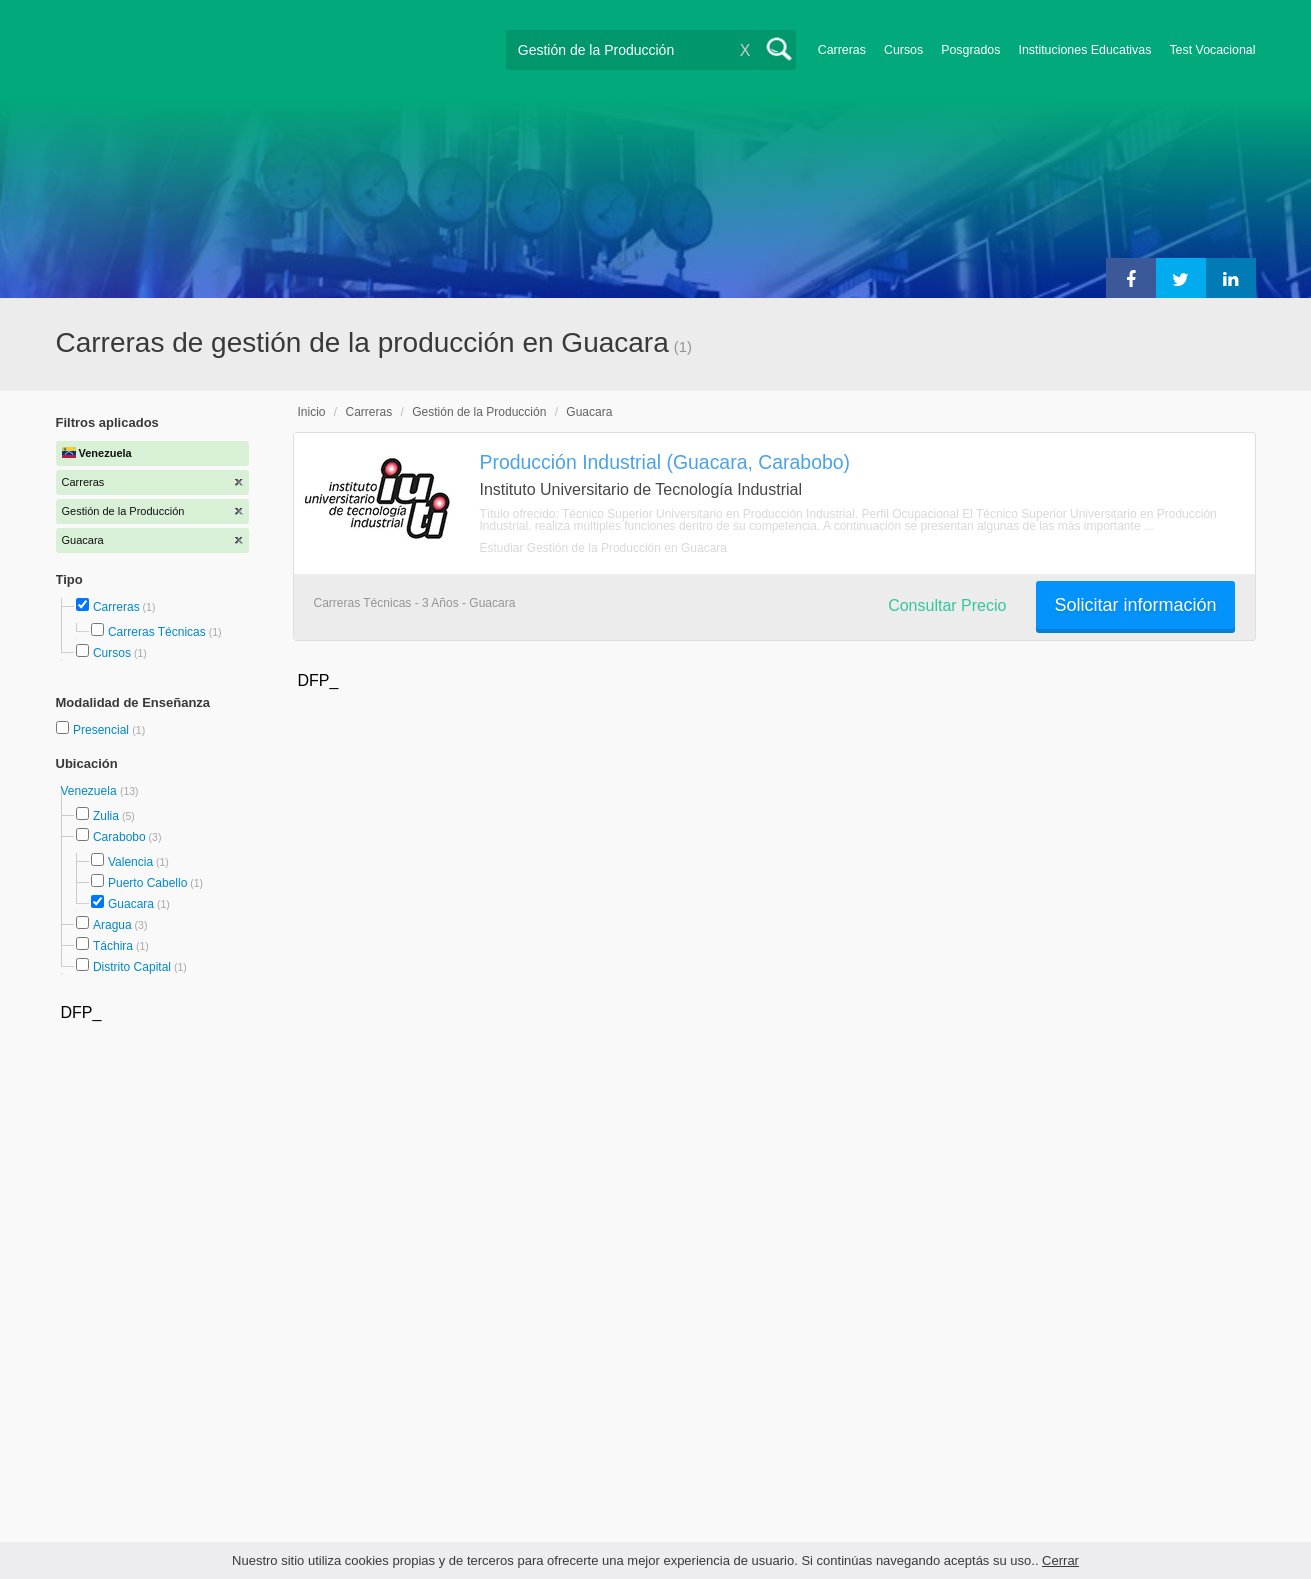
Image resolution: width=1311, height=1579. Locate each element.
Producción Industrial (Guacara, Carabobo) (665, 462)
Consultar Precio (947, 605)
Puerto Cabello (147, 883)
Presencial (102, 730)
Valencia (130, 862)
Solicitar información (1135, 605)
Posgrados (970, 50)
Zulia (106, 816)
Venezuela (90, 791)
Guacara (131, 904)
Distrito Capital (132, 967)
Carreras (842, 50)
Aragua (112, 925)
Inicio (312, 412)
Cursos (903, 50)
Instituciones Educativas (1084, 50)
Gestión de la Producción (479, 412)
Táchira (113, 946)
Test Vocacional (1212, 50)
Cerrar (1060, 1560)
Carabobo (119, 837)
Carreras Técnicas (157, 632)
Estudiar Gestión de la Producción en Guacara (603, 548)
